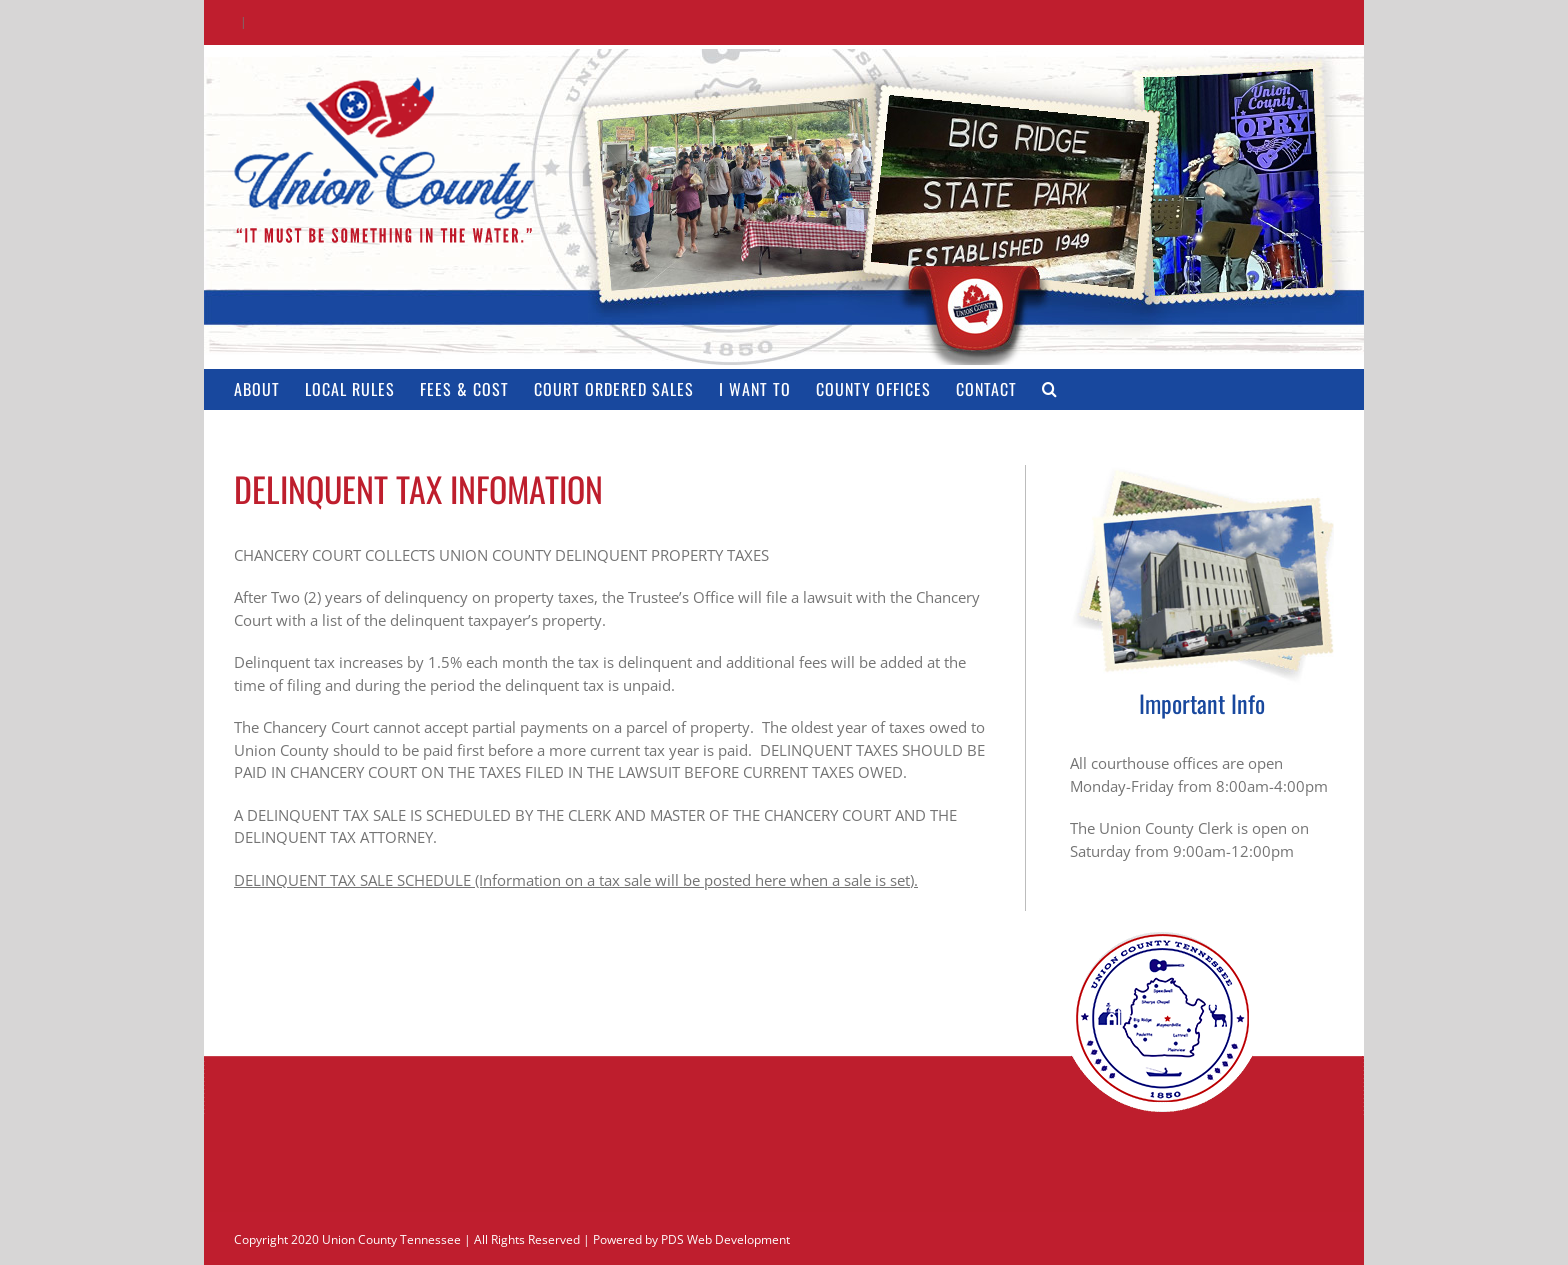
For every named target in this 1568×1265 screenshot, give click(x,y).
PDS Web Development (725, 1239)
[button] (1050, 389)
